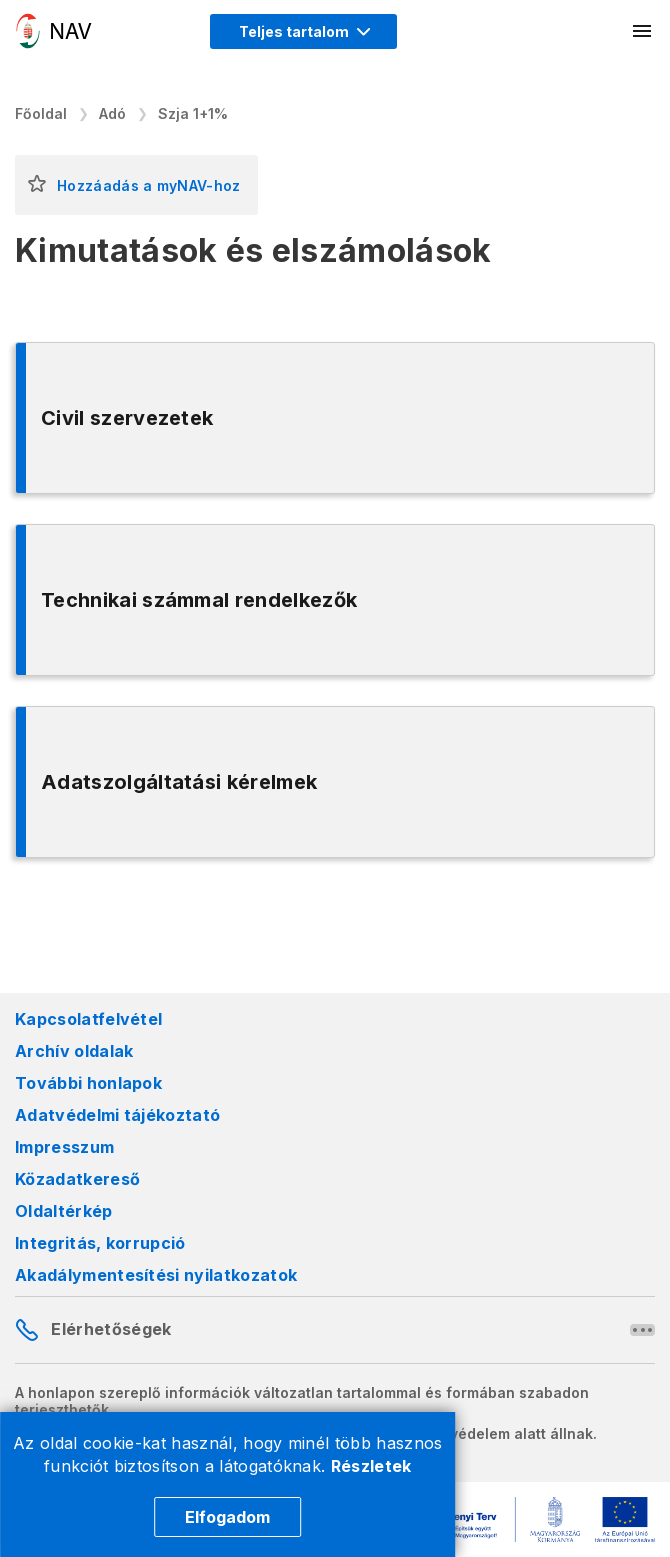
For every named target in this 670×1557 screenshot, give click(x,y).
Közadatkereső (77, 1179)
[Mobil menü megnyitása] (643, 31)
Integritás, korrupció (100, 1243)
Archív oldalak (74, 1051)
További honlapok (88, 1083)
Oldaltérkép (64, 1211)
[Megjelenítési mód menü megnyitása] (303, 31)
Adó (112, 113)
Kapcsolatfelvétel (88, 1019)
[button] (37, 185)
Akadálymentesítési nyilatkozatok (156, 1275)
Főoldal (41, 113)
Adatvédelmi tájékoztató (117, 1115)
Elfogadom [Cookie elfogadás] (227, 1517)
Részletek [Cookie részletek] (371, 1466)
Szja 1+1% (193, 113)
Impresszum (64, 1147)
